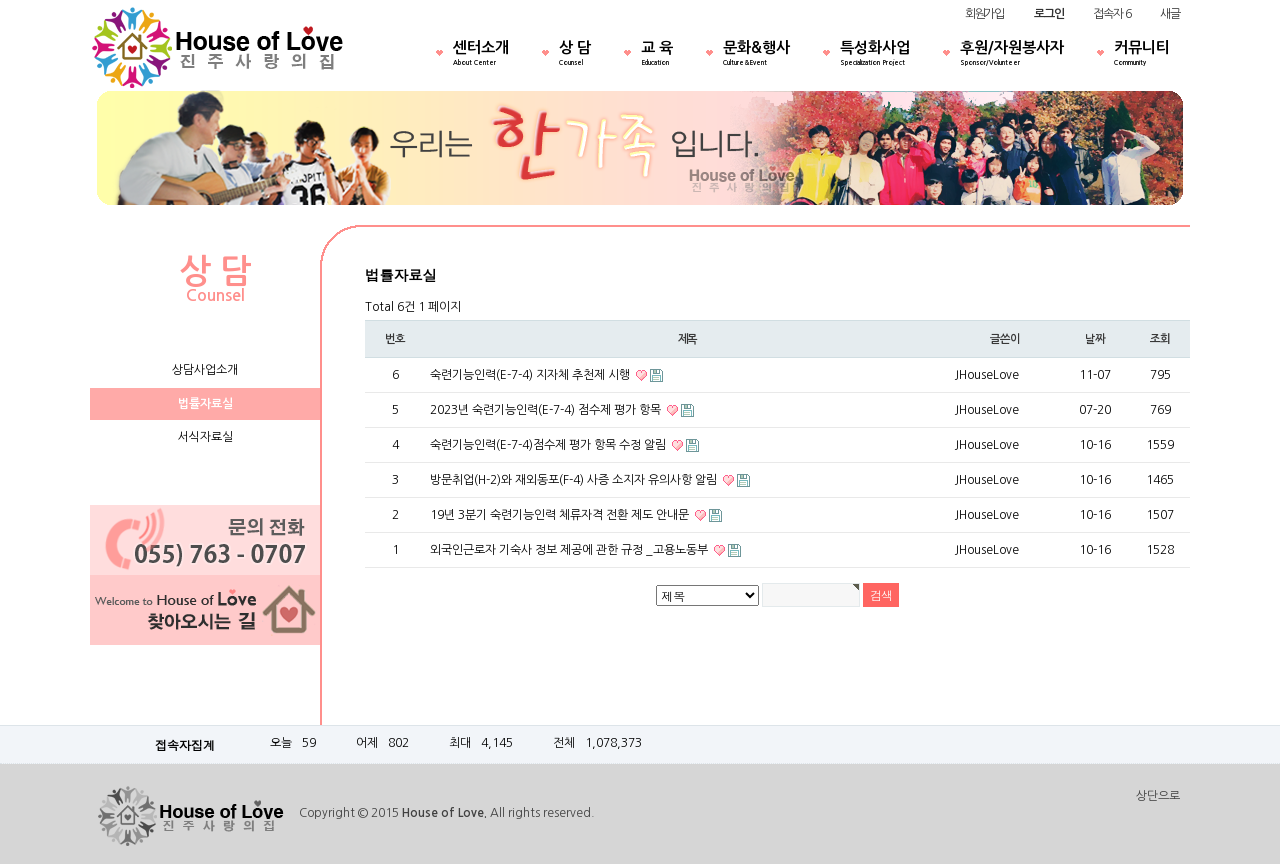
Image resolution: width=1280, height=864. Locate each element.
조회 (1160, 339)
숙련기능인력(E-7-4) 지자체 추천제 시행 (531, 375)
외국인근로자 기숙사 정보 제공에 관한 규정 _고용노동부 (570, 550)
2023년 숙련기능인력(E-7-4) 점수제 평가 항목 (547, 410)
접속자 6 (1111, 14)
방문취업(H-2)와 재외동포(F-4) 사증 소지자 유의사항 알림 (575, 480)
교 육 (657, 55)
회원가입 (984, 14)
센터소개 (481, 55)
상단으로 (1158, 796)
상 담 (575, 55)
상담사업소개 (205, 370)
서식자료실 (205, 437)
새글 (1170, 14)
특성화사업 (875, 55)
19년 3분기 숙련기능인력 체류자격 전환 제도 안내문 (561, 515)
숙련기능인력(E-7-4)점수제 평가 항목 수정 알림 (549, 445)
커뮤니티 (1142, 55)
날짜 (1095, 339)
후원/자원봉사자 (1012, 55)
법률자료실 (205, 404)
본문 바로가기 (0, 0)
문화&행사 (756, 55)
